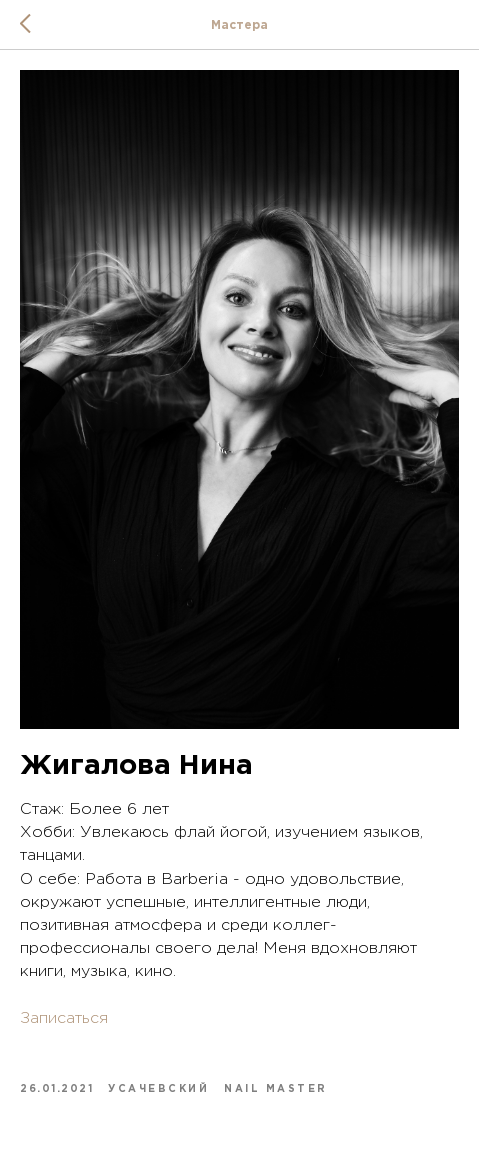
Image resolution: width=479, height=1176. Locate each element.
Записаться (64, 1018)
